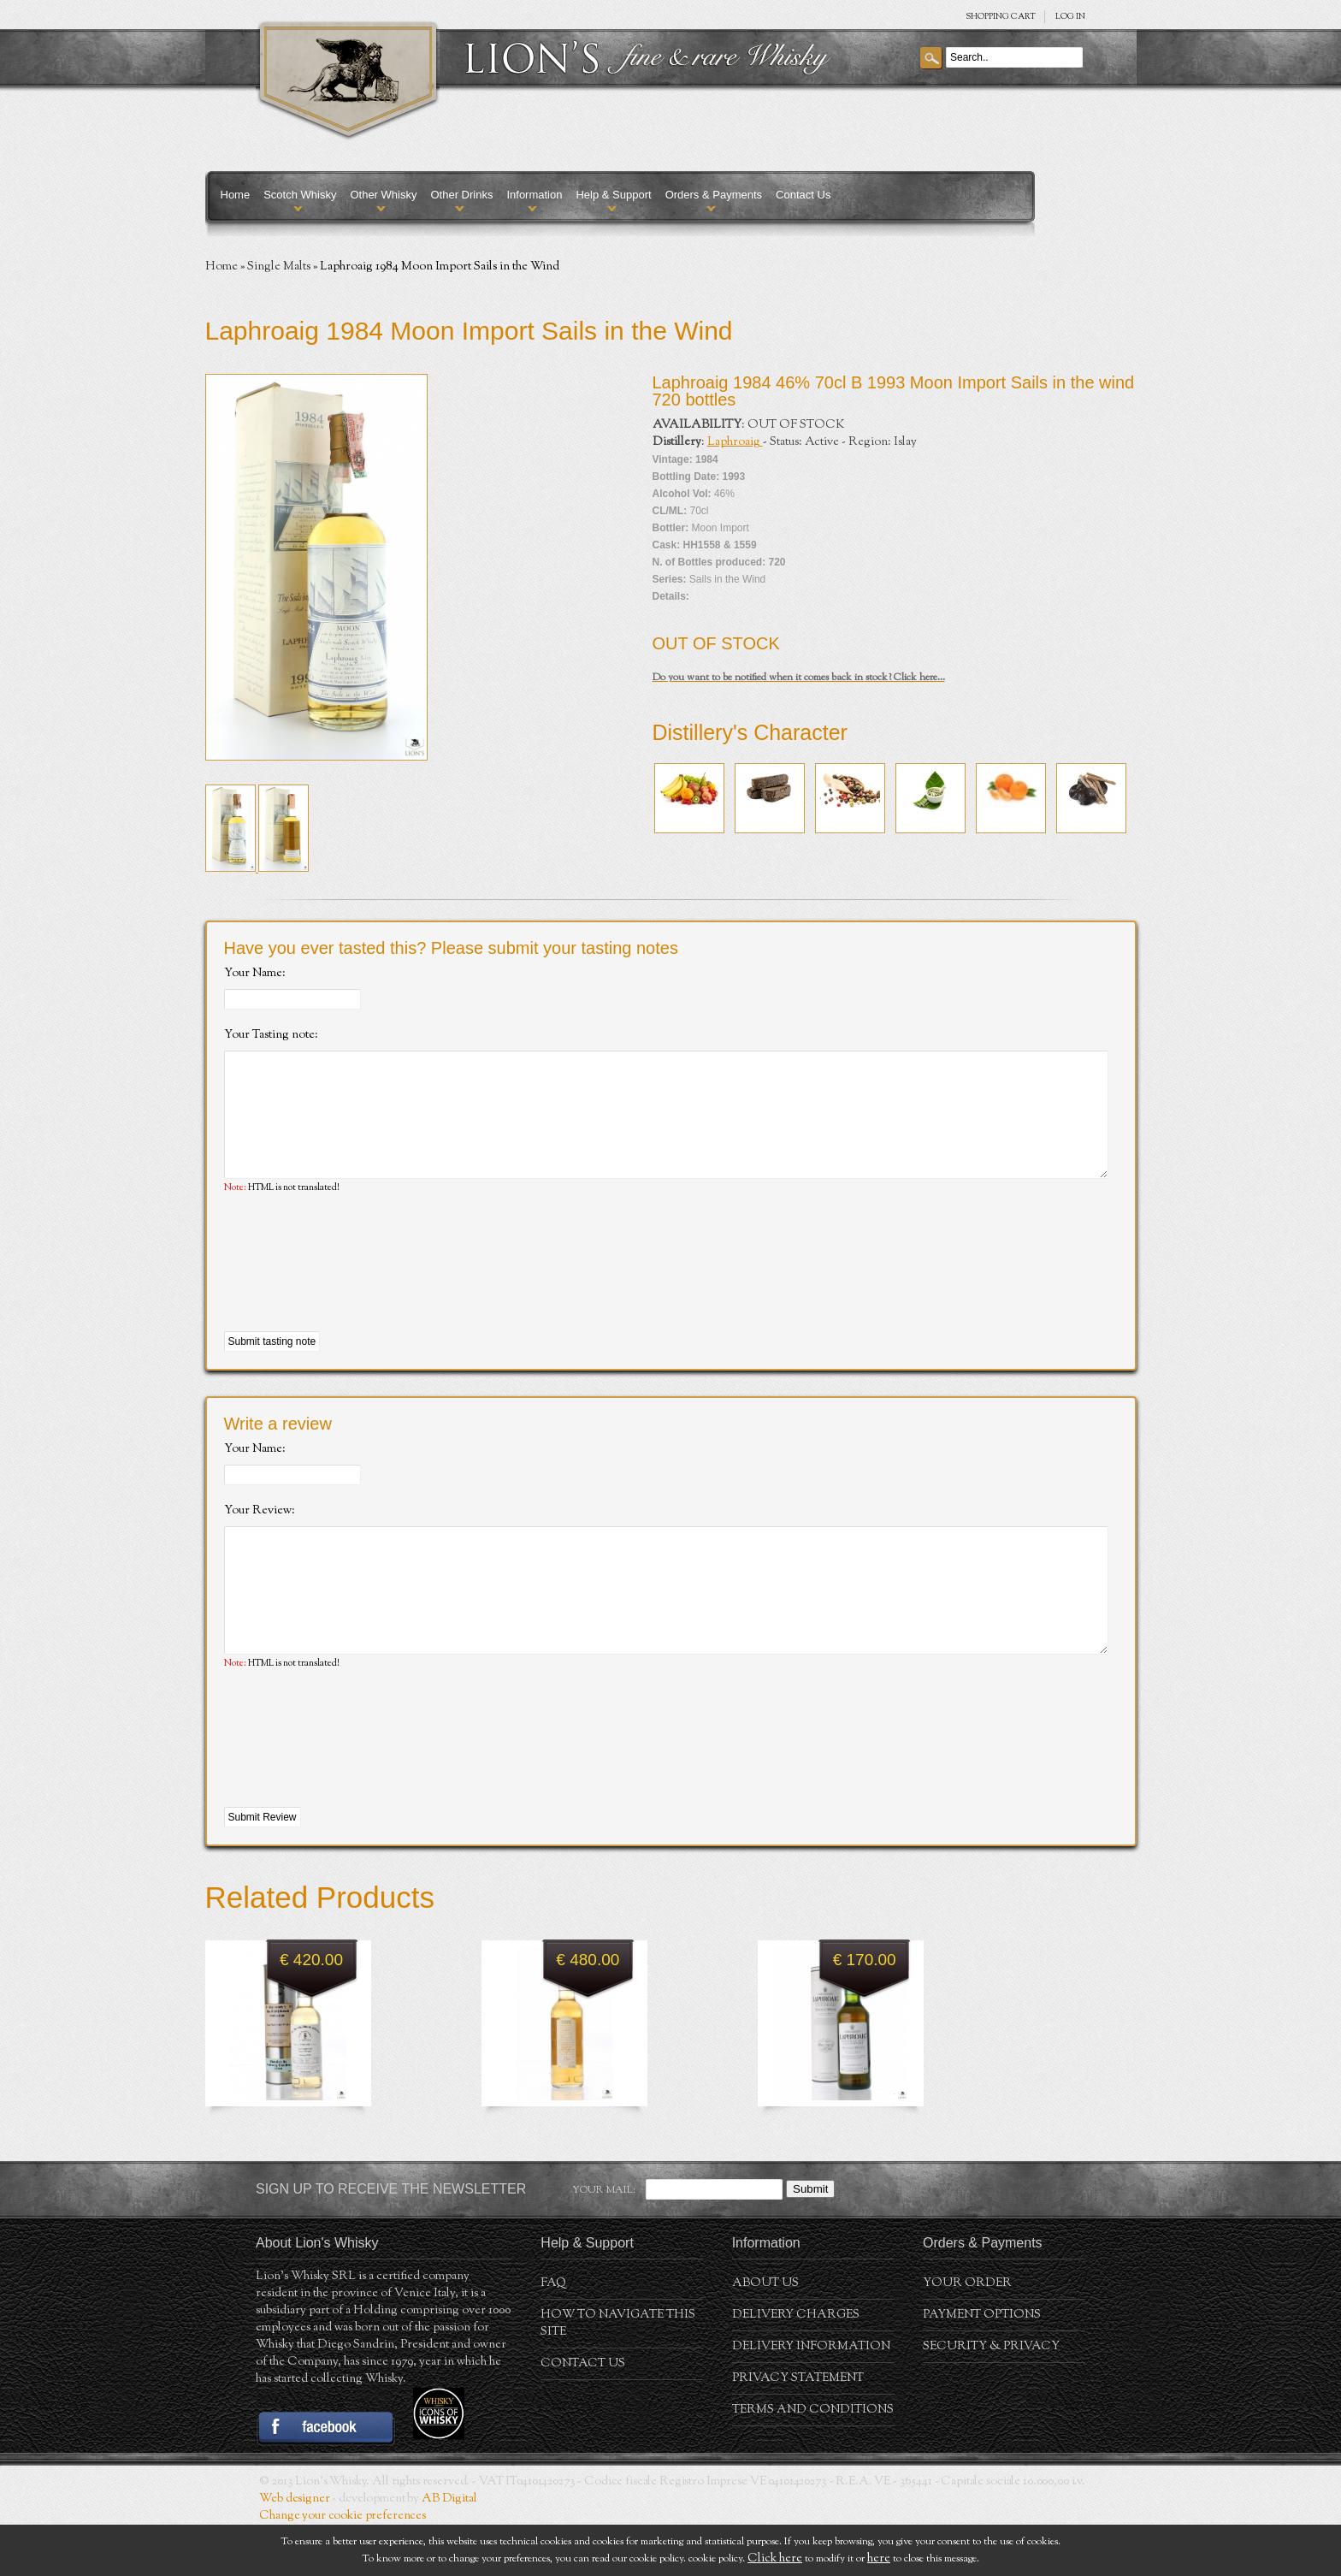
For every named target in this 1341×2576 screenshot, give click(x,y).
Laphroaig (735, 442)
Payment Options (982, 2366)
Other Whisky (383, 194)
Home (236, 194)
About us (765, 2334)
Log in (1070, 16)
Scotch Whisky (299, 194)
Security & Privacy (991, 2398)
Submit (810, 2240)
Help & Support (613, 194)
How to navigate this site (618, 2375)
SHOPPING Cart (1001, 16)
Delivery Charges (796, 2366)
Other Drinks (461, 194)
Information (534, 194)
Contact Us (803, 194)
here (878, 2558)
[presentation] (354, 1289)
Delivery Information (811, 2398)
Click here (774, 2558)
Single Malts (278, 266)
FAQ (553, 2334)
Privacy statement (798, 2429)
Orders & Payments (713, 194)
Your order (967, 2334)
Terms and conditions (813, 2461)
